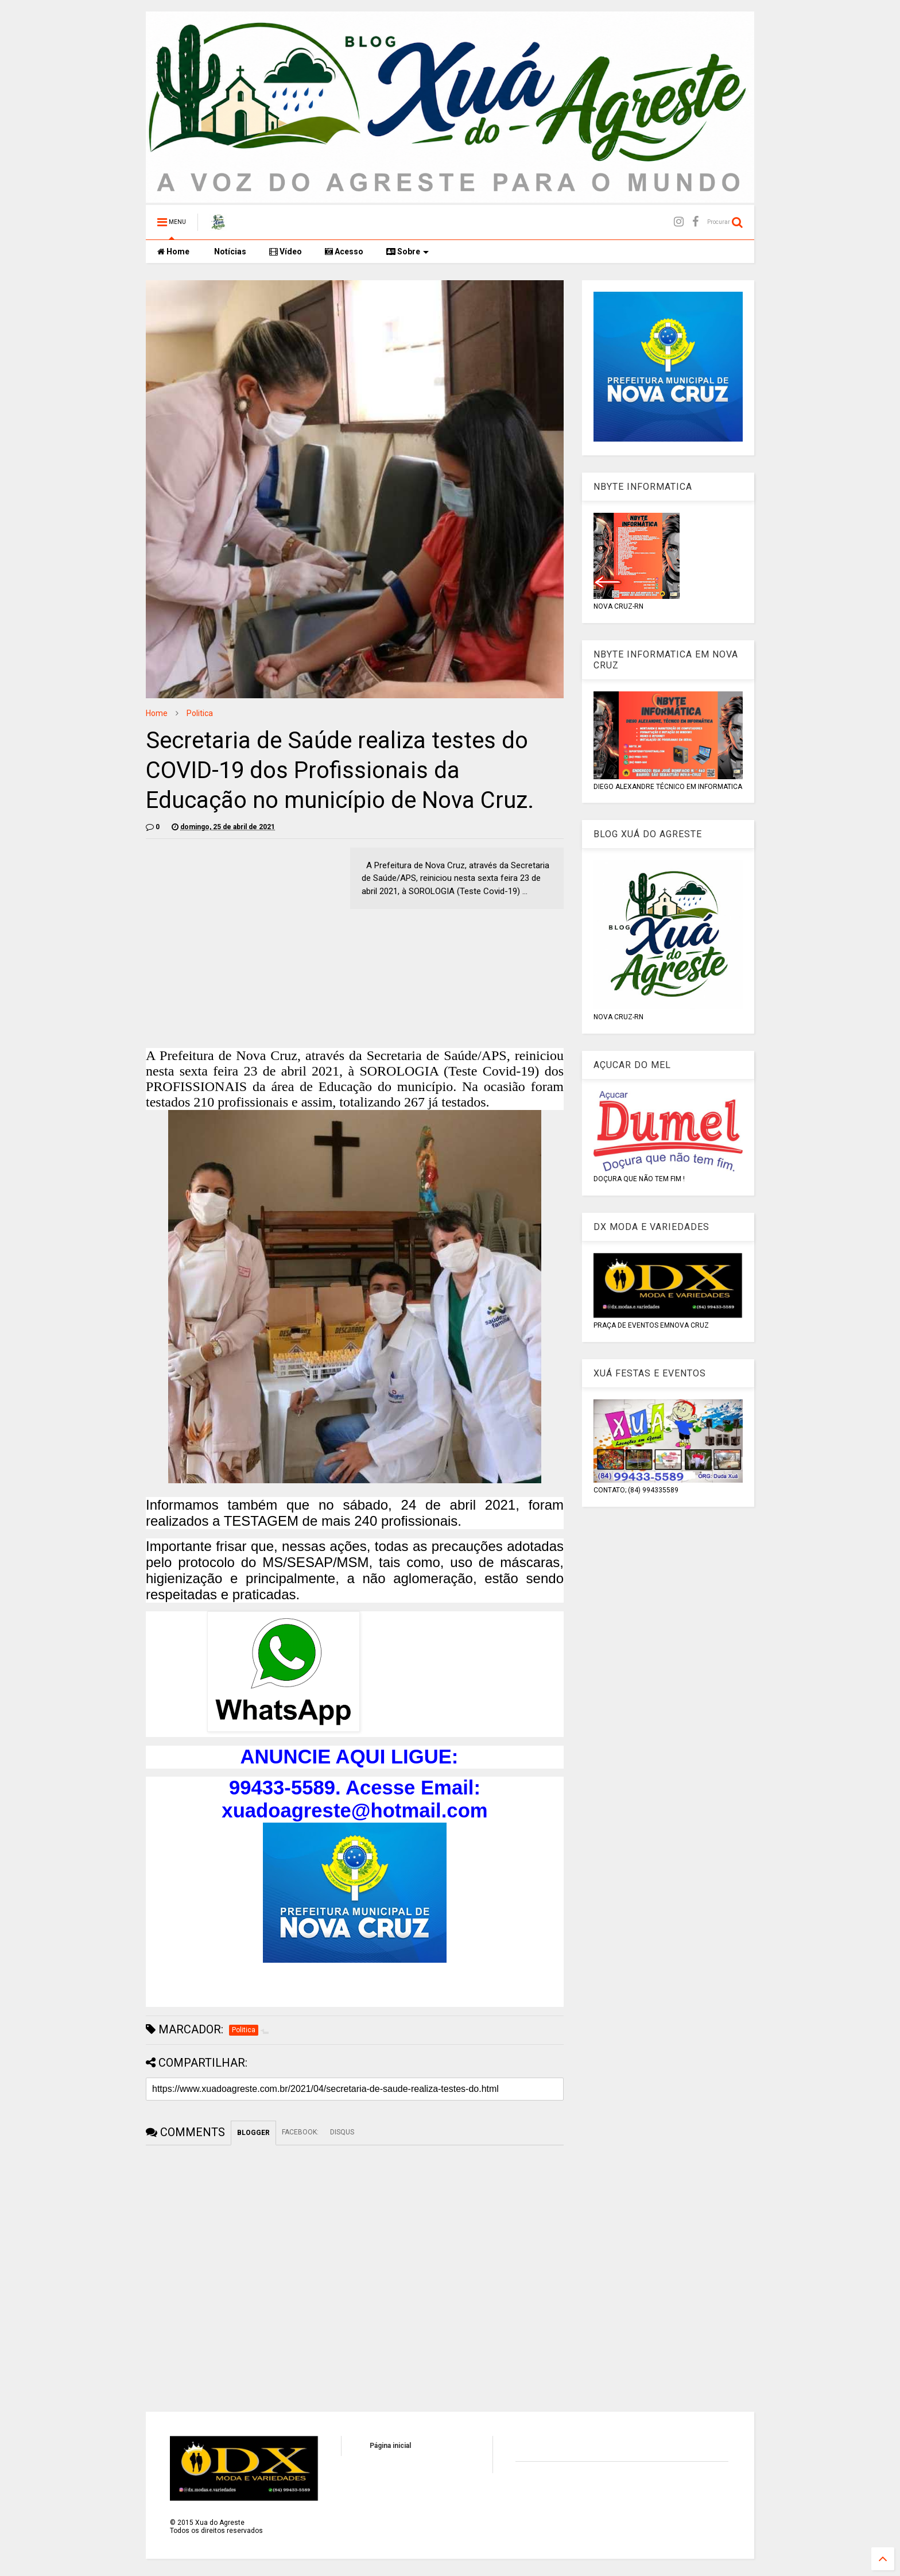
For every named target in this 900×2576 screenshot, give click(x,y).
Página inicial (390, 2446)
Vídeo (285, 251)
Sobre (407, 251)
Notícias (229, 251)
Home (173, 251)
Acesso (344, 251)
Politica (200, 713)
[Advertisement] (242, 928)
